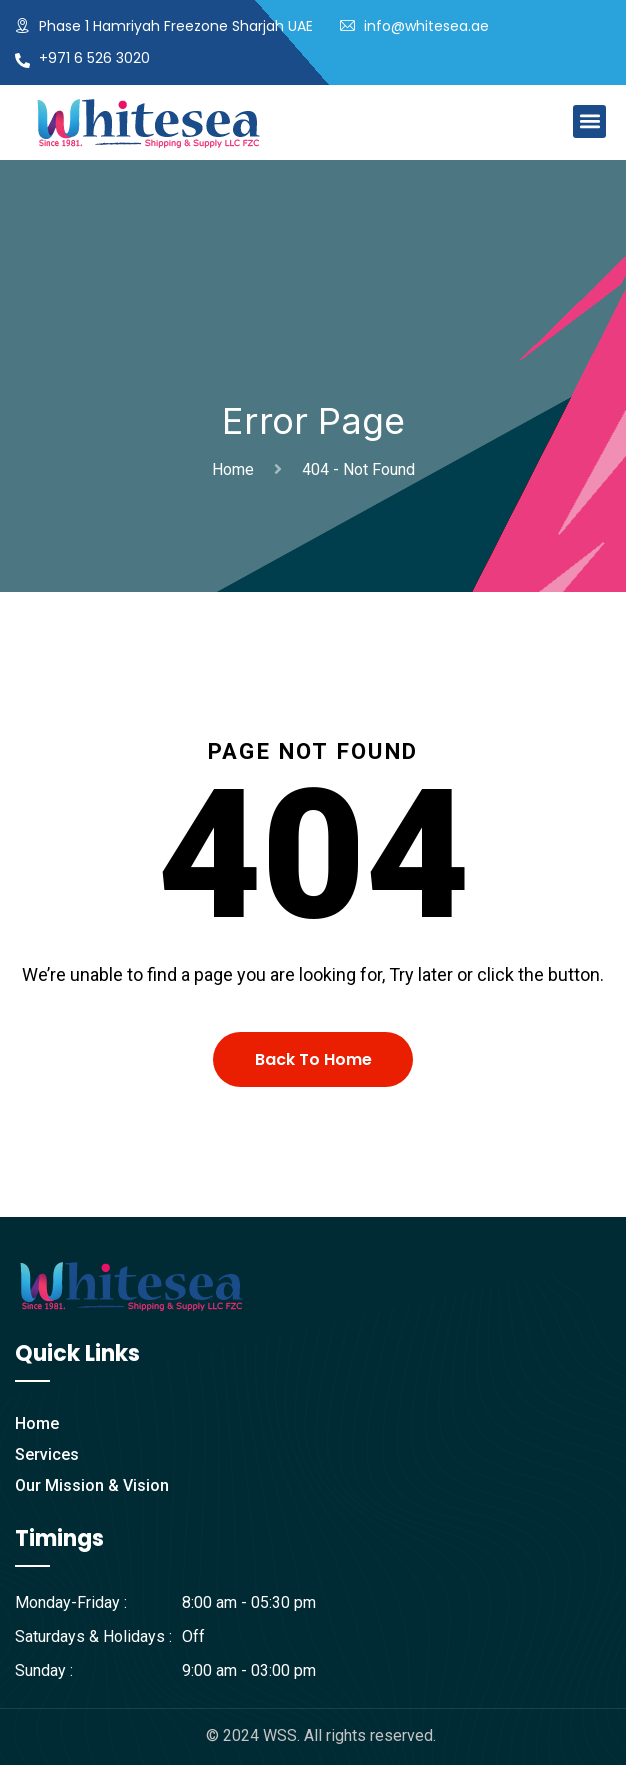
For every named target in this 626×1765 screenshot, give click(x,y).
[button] (589, 121)
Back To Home (313, 1059)
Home (237, 469)
